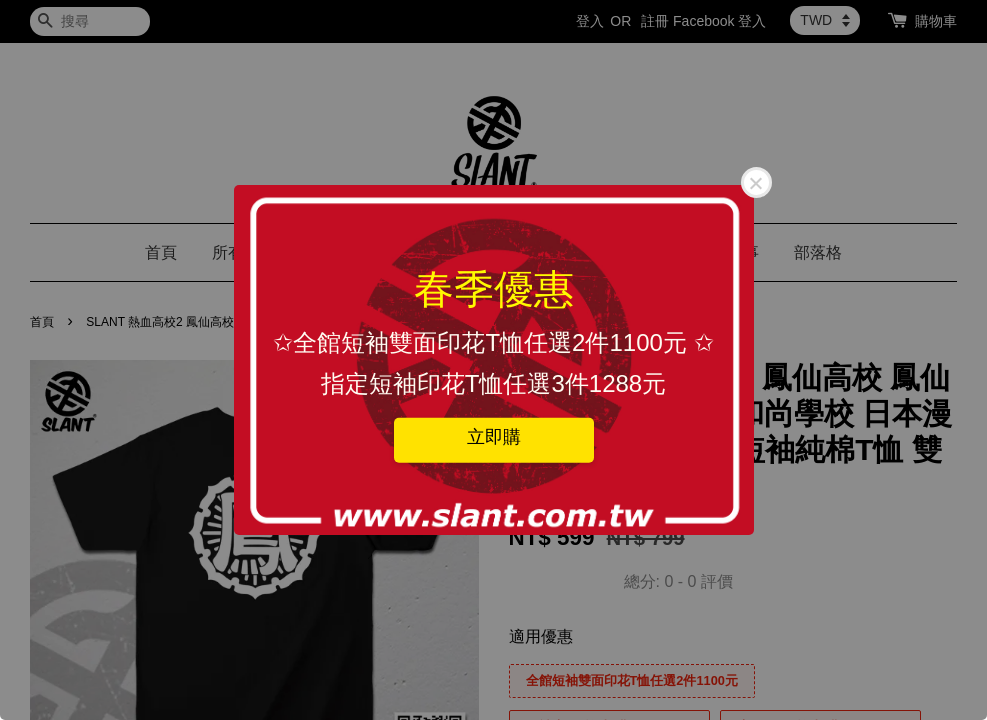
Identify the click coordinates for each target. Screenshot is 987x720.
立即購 (494, 436)
